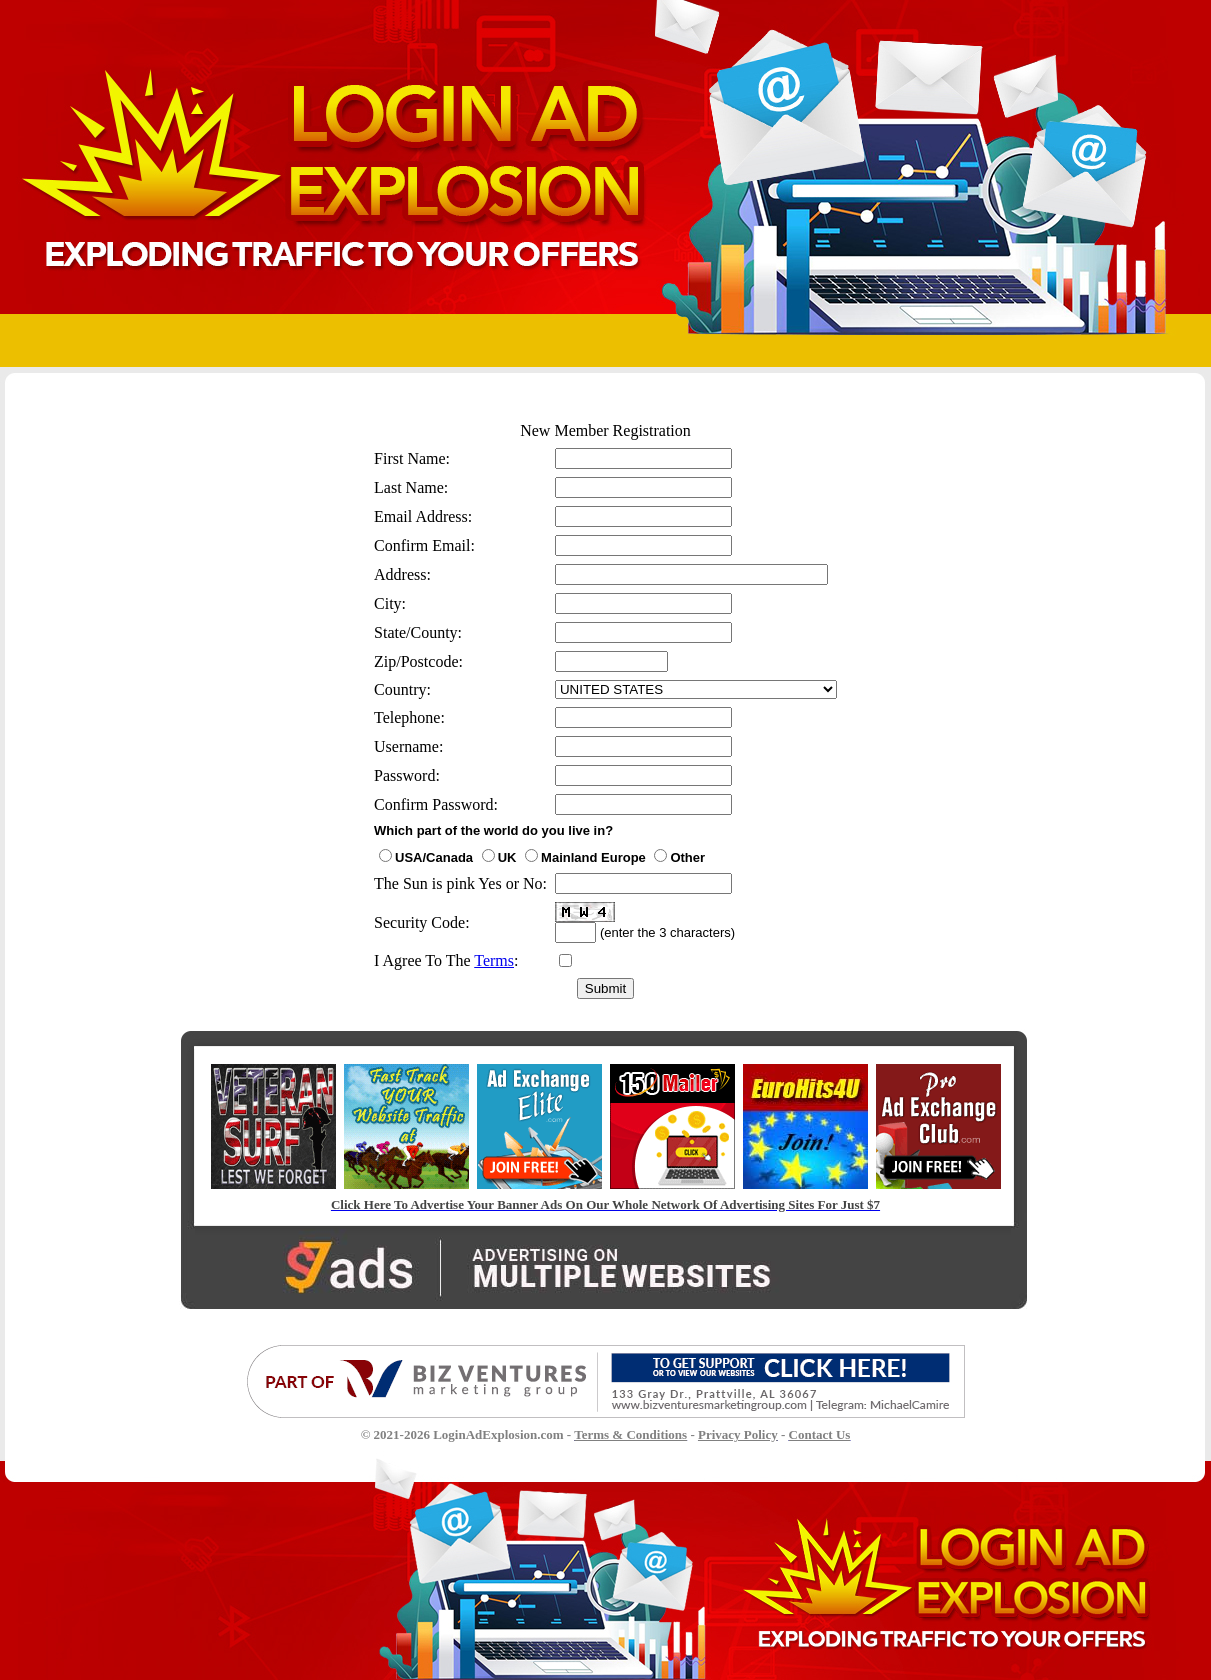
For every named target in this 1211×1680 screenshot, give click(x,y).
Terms (494, 960)
